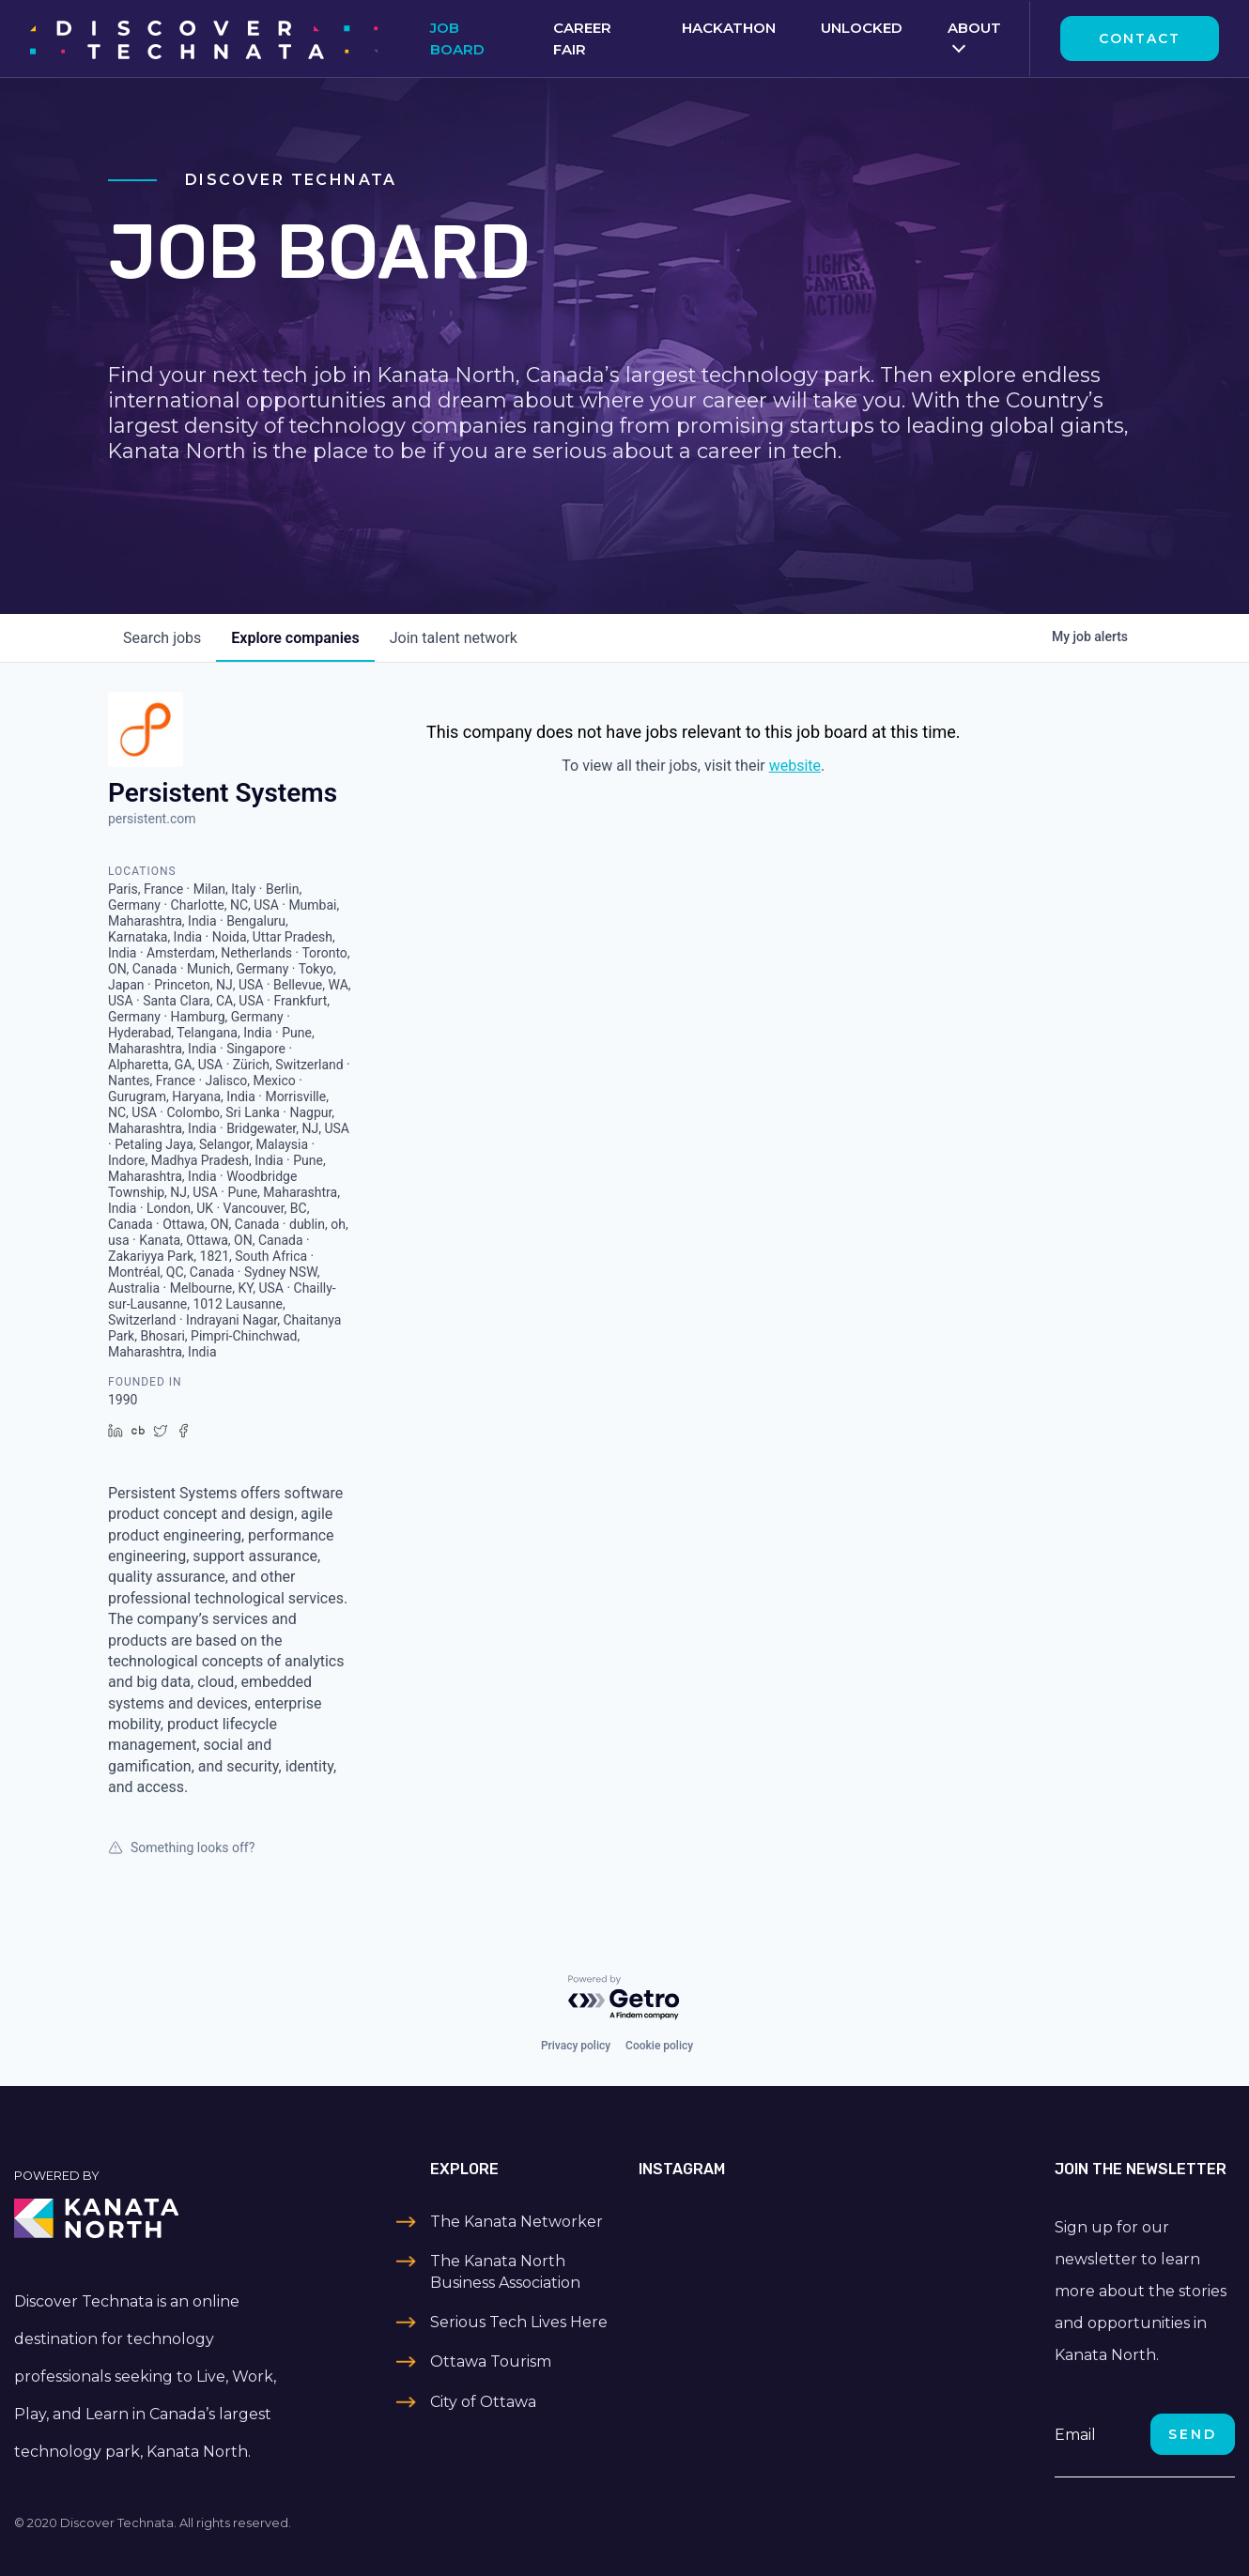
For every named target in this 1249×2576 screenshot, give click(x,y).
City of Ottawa (483, 2402)
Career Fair (582, 38)
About (974, 28)
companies (295, 638)
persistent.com (151, 818)
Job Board (457, 38)
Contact (1139, 38)
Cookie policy (659, 2045)
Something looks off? (181, 1847)
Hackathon (729, 28)
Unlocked (861, 28)
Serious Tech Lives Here (519, 2322)
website (795, 765)
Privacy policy (575, 2045)
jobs (162, 638)
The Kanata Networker (516, 2222)
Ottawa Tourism (490, 2361)
